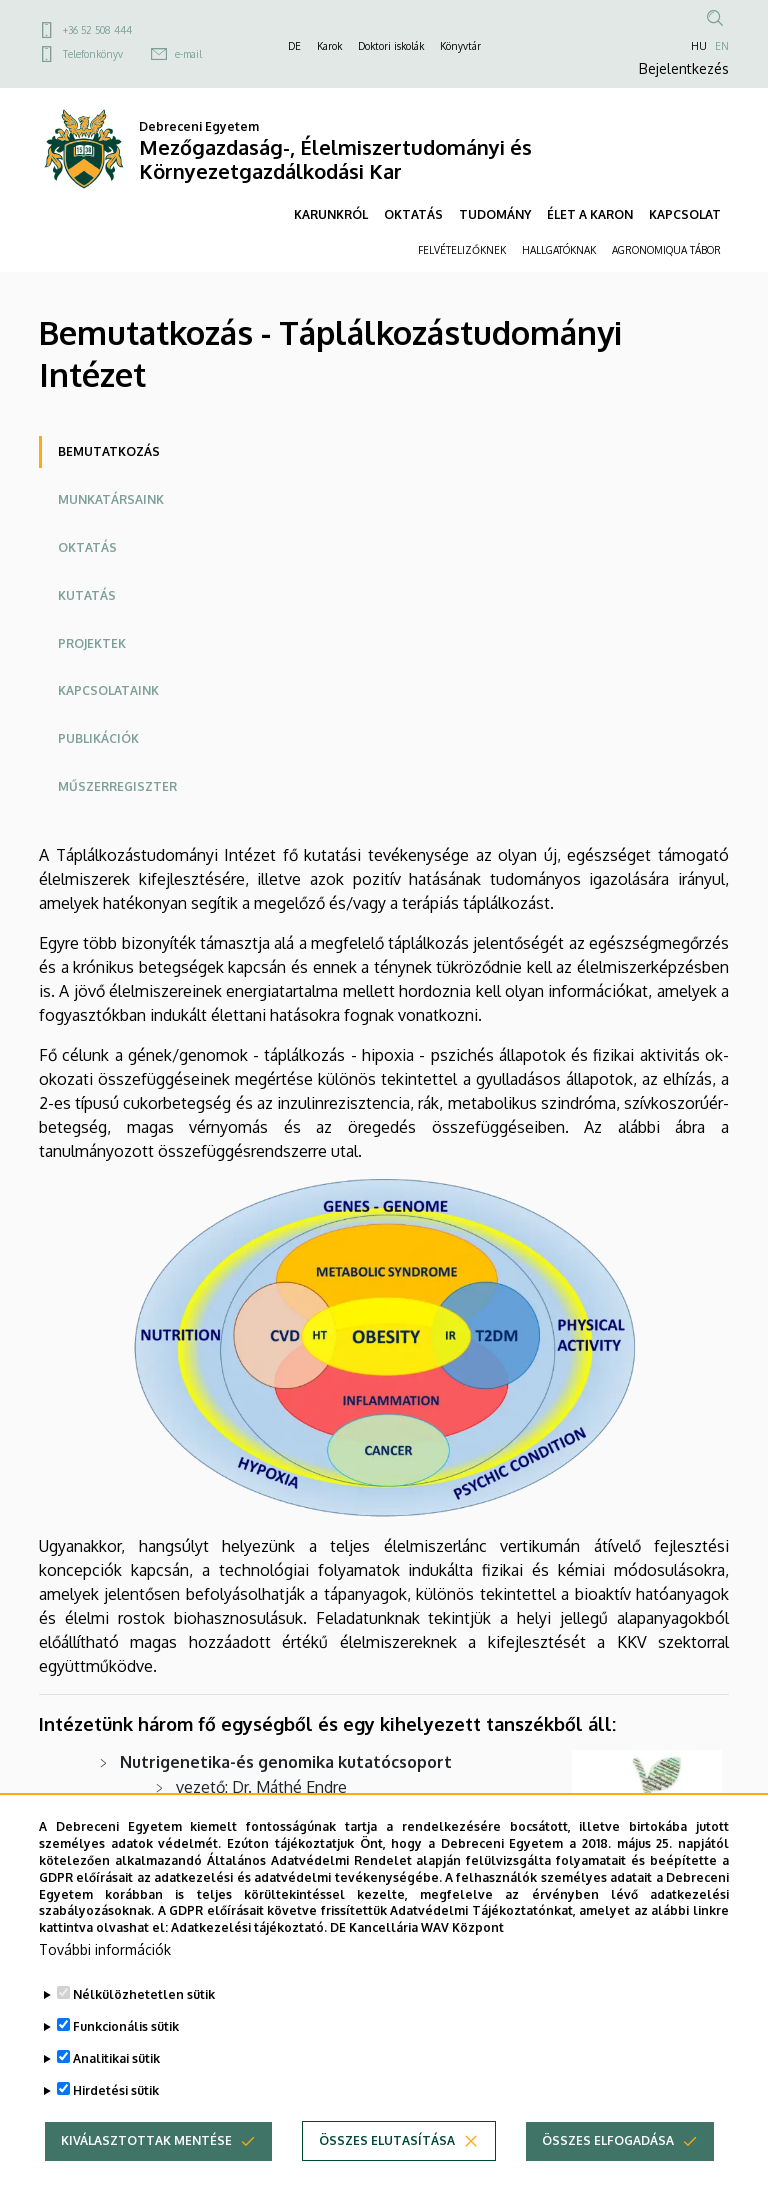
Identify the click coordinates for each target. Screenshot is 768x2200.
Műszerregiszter (117, 786)
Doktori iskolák (391, 46)
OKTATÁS (413, 214)
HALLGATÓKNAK (559, 250)
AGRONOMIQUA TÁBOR (666, 250)
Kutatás (87, 595)
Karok (329, 46)
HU (699, 46)
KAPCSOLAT (685, 214)
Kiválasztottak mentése (146, 2164)
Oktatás (87, 547)
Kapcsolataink (108, 690)
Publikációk (98, 738)
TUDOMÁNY (495, 214)
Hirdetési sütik (116, 2114)
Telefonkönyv (93, 54)
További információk (105, 1973)
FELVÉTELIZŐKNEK (462, 250)
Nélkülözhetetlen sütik (144, 2018)
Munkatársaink (111, 499)
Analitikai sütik (116, 2082)
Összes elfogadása (608, 2164)
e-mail (188, 54)
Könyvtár (460, 46)
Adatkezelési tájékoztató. (249, 1951)
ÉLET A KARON (590, 214)
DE (294, 46)
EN (722, 46)
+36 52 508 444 (97, 30)
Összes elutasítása (387, 2164)
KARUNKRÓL (331, 214)
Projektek (92, 643)
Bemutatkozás (109, 451)
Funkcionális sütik (126, 2050)
